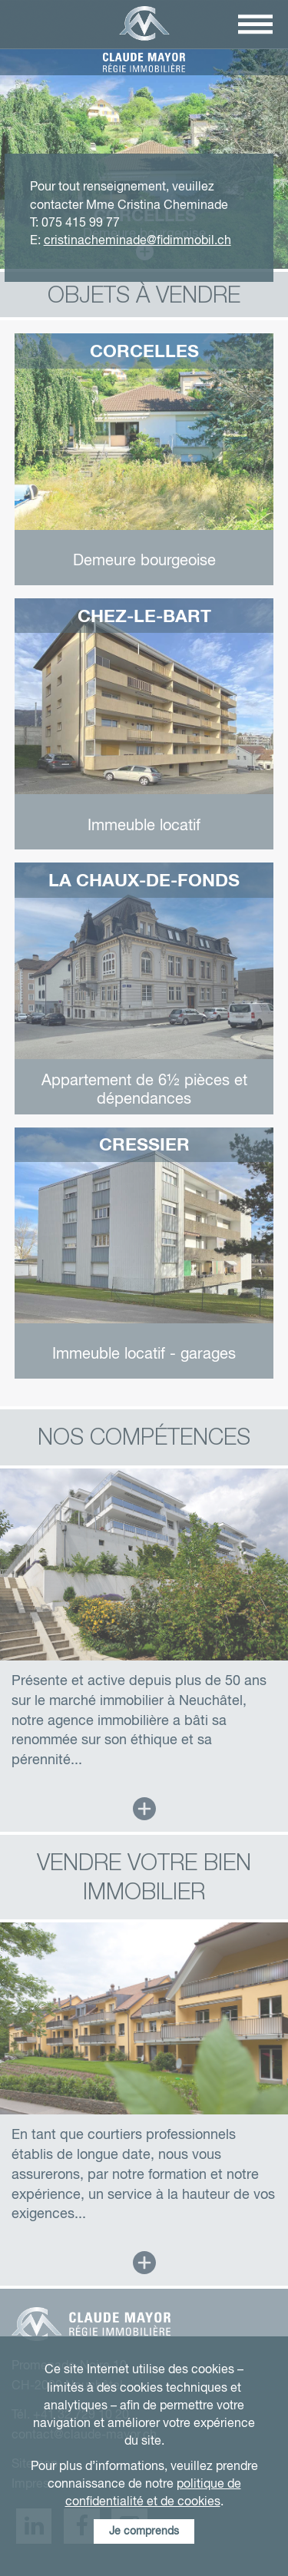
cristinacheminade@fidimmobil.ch (137, 240)
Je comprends (144, 2531)
